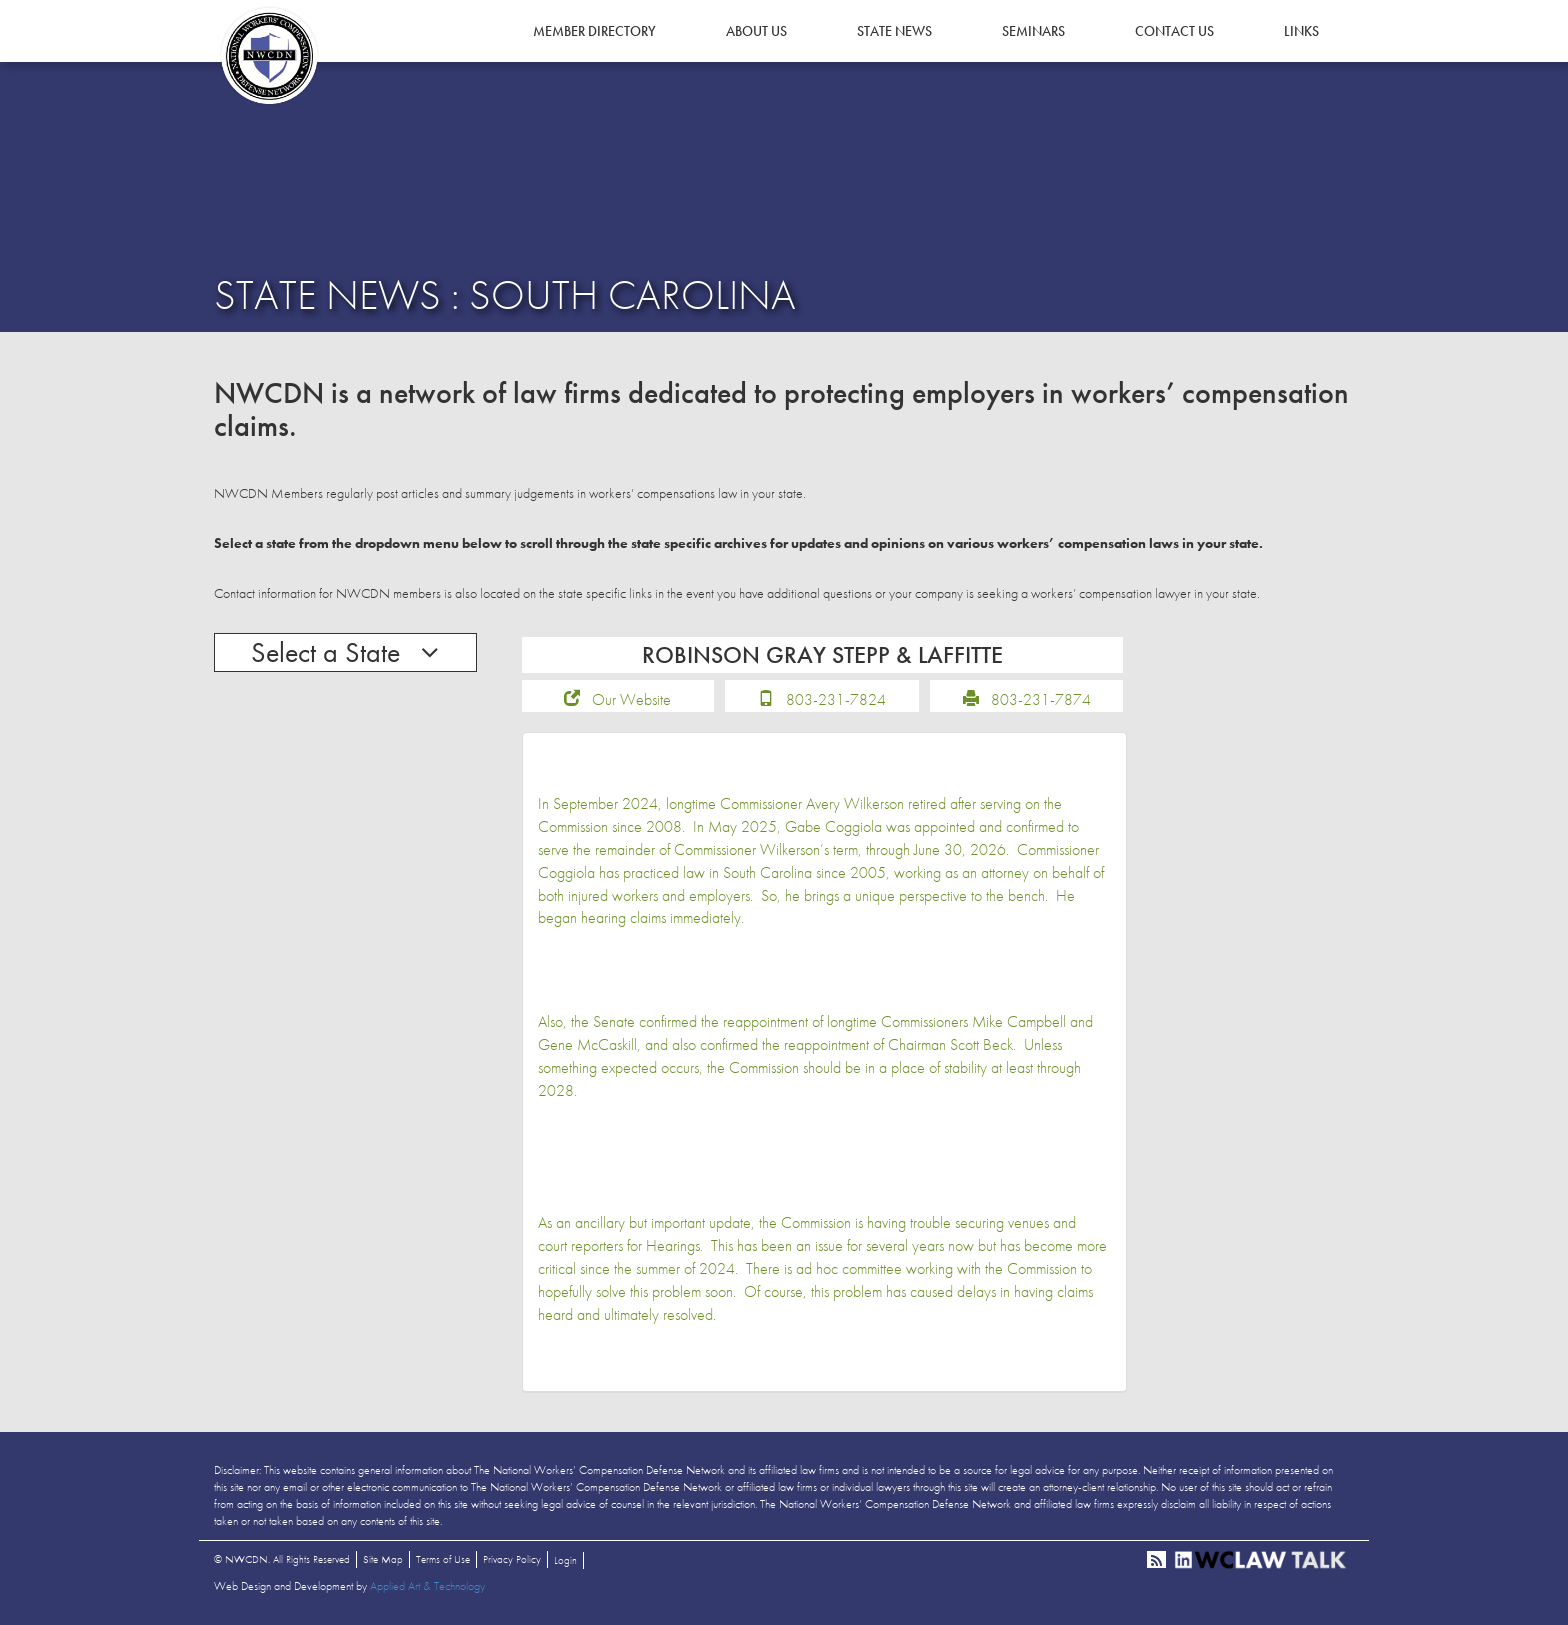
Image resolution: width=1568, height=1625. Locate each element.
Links (1301, 31)
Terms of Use (443, 1559)
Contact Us (1174, 31)
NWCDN (269, 56)
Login (565, 1560)
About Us (756, 31)
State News (894, 31)
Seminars (1033, 31)
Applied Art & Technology (427, 1586)
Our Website (631, 699)
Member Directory (594, 31)
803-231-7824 (836, 699)
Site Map (383, 1559)
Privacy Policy (512, 1559)
